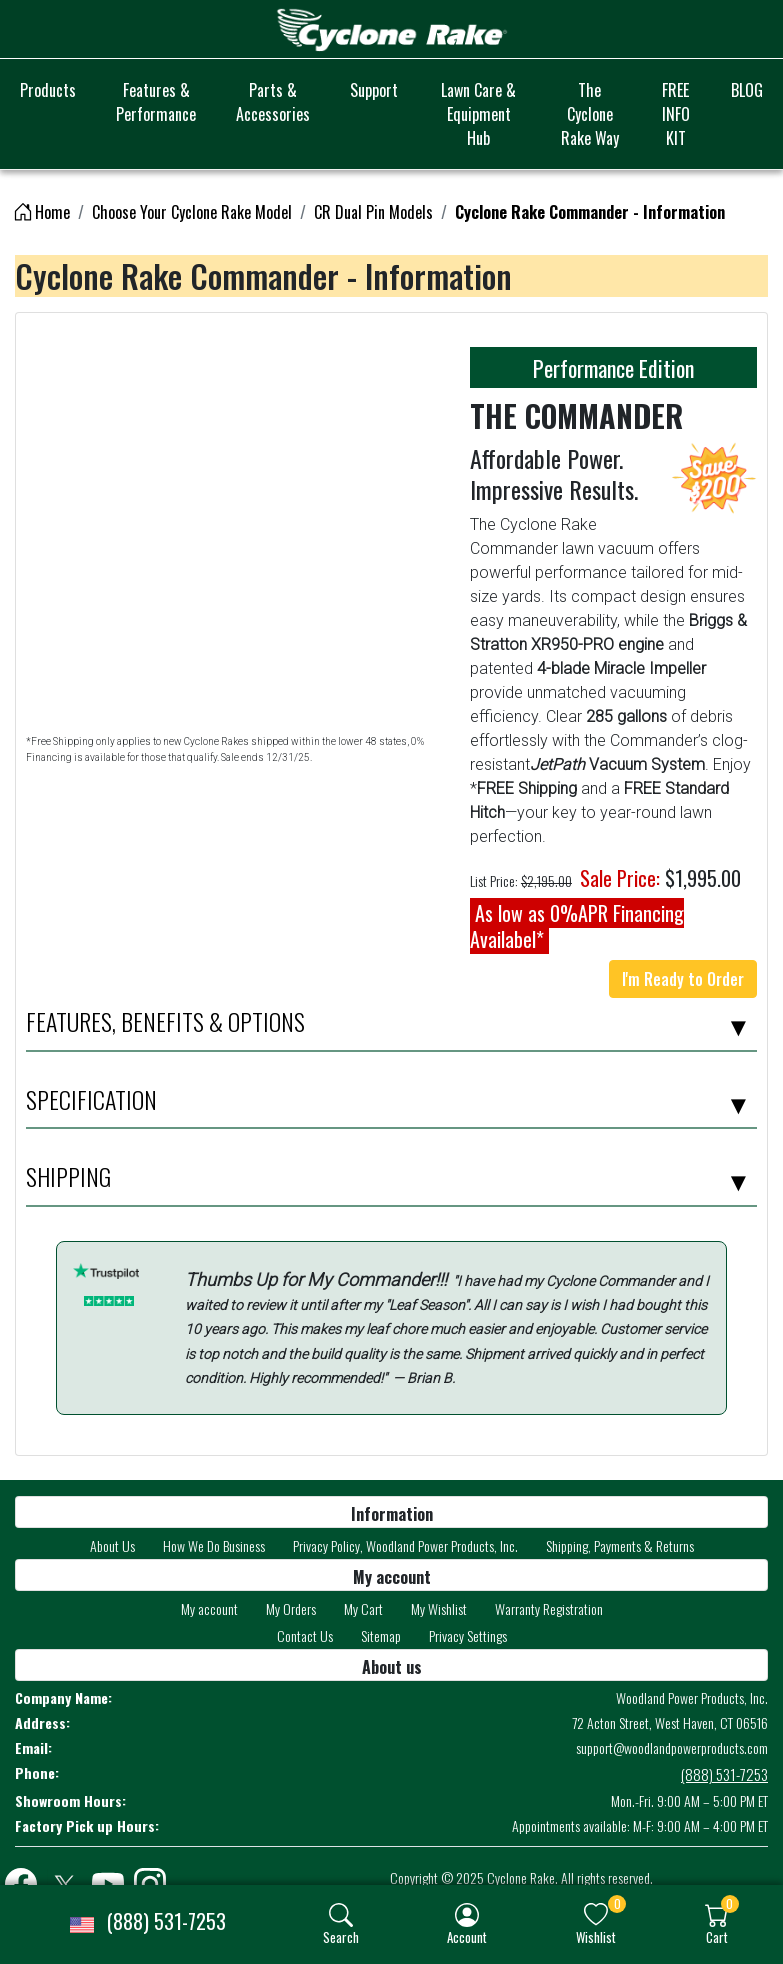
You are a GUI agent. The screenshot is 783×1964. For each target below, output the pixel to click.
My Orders (291, 1608)
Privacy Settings (468, 1635)
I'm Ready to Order (683, 979)
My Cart (363, 1608)
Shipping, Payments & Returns (620, 1545)
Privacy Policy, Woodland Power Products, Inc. (405, 1545)
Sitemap (381, 1635)
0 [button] (617, 1903)
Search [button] (341, 1936)
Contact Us (305, 1635)
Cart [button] (717, 1936)
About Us (112, 1545)
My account (209, 1608)
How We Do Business (214, 1545)
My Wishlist (439, 1608)
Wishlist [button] (596, 1936)
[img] (341, 1915)
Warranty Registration (549, 1608)
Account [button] (467, 1936)
